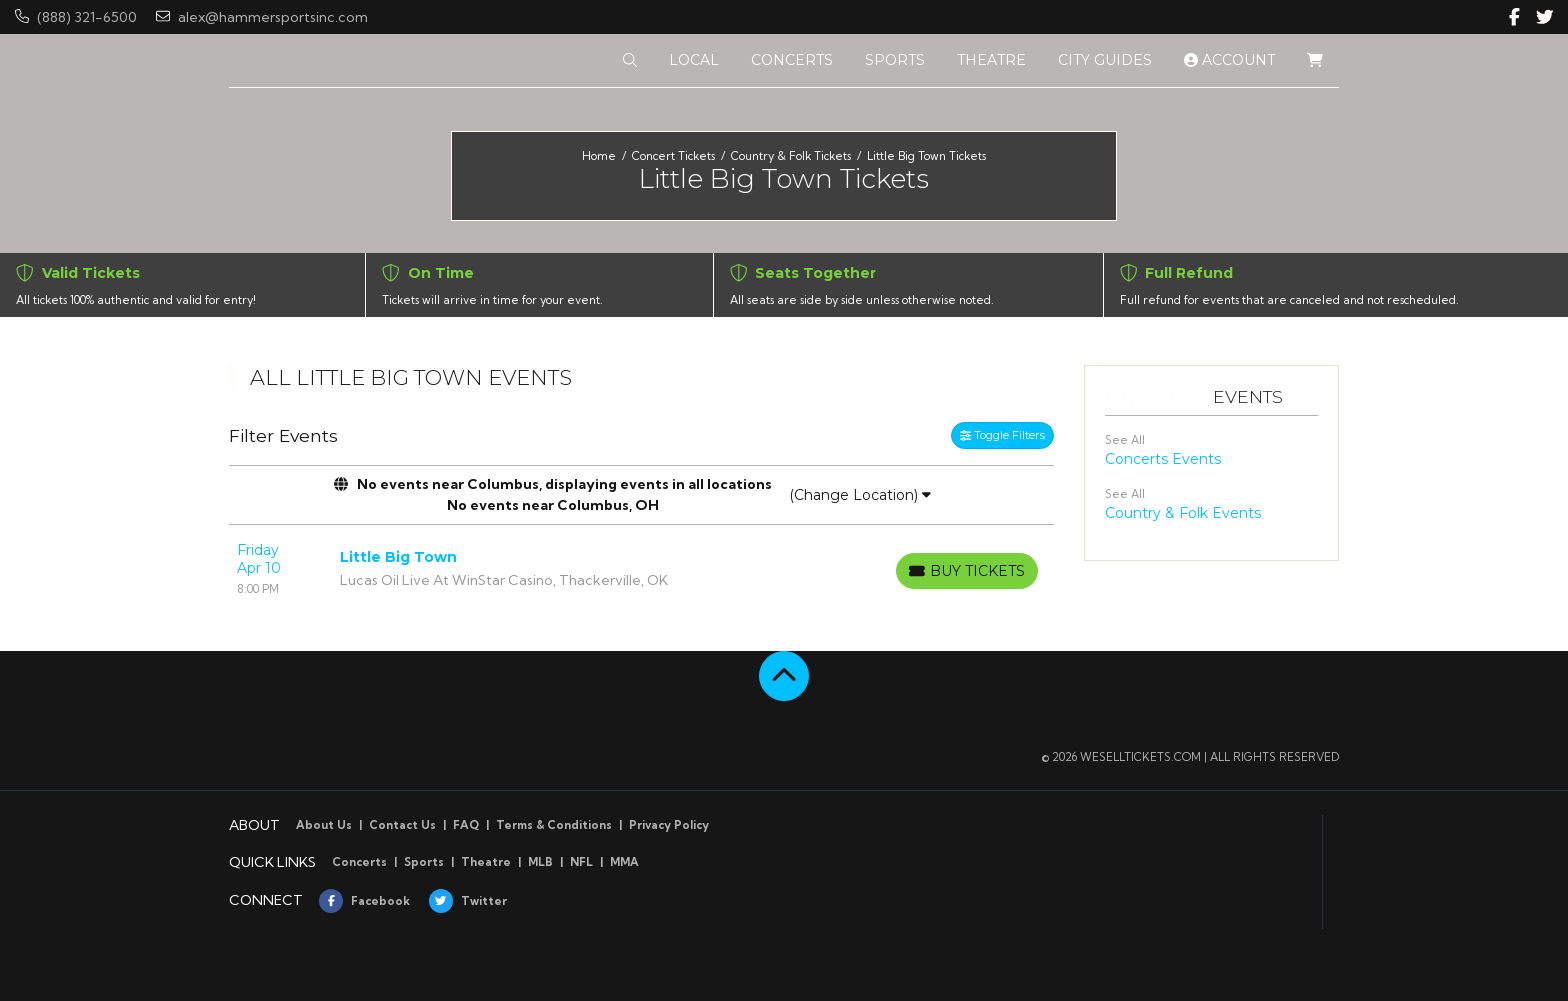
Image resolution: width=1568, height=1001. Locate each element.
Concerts (359, 862)
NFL (581, 862)
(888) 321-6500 (76, 17)
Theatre (486, 862)
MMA (624, 862)
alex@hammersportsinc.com (262, 17)
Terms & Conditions (554, 825)
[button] (630, 60)
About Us (324, 825)
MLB (540, 862)
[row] (641, 568)
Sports (424, 862)
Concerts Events (1163, 459)
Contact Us (402, 825)
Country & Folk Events (1183, 513)
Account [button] (1229, 60)
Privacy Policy (669, 825)
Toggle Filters (1002, 435)
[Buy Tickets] (967, 571)
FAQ (466, 825)
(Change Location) (860, 495)
